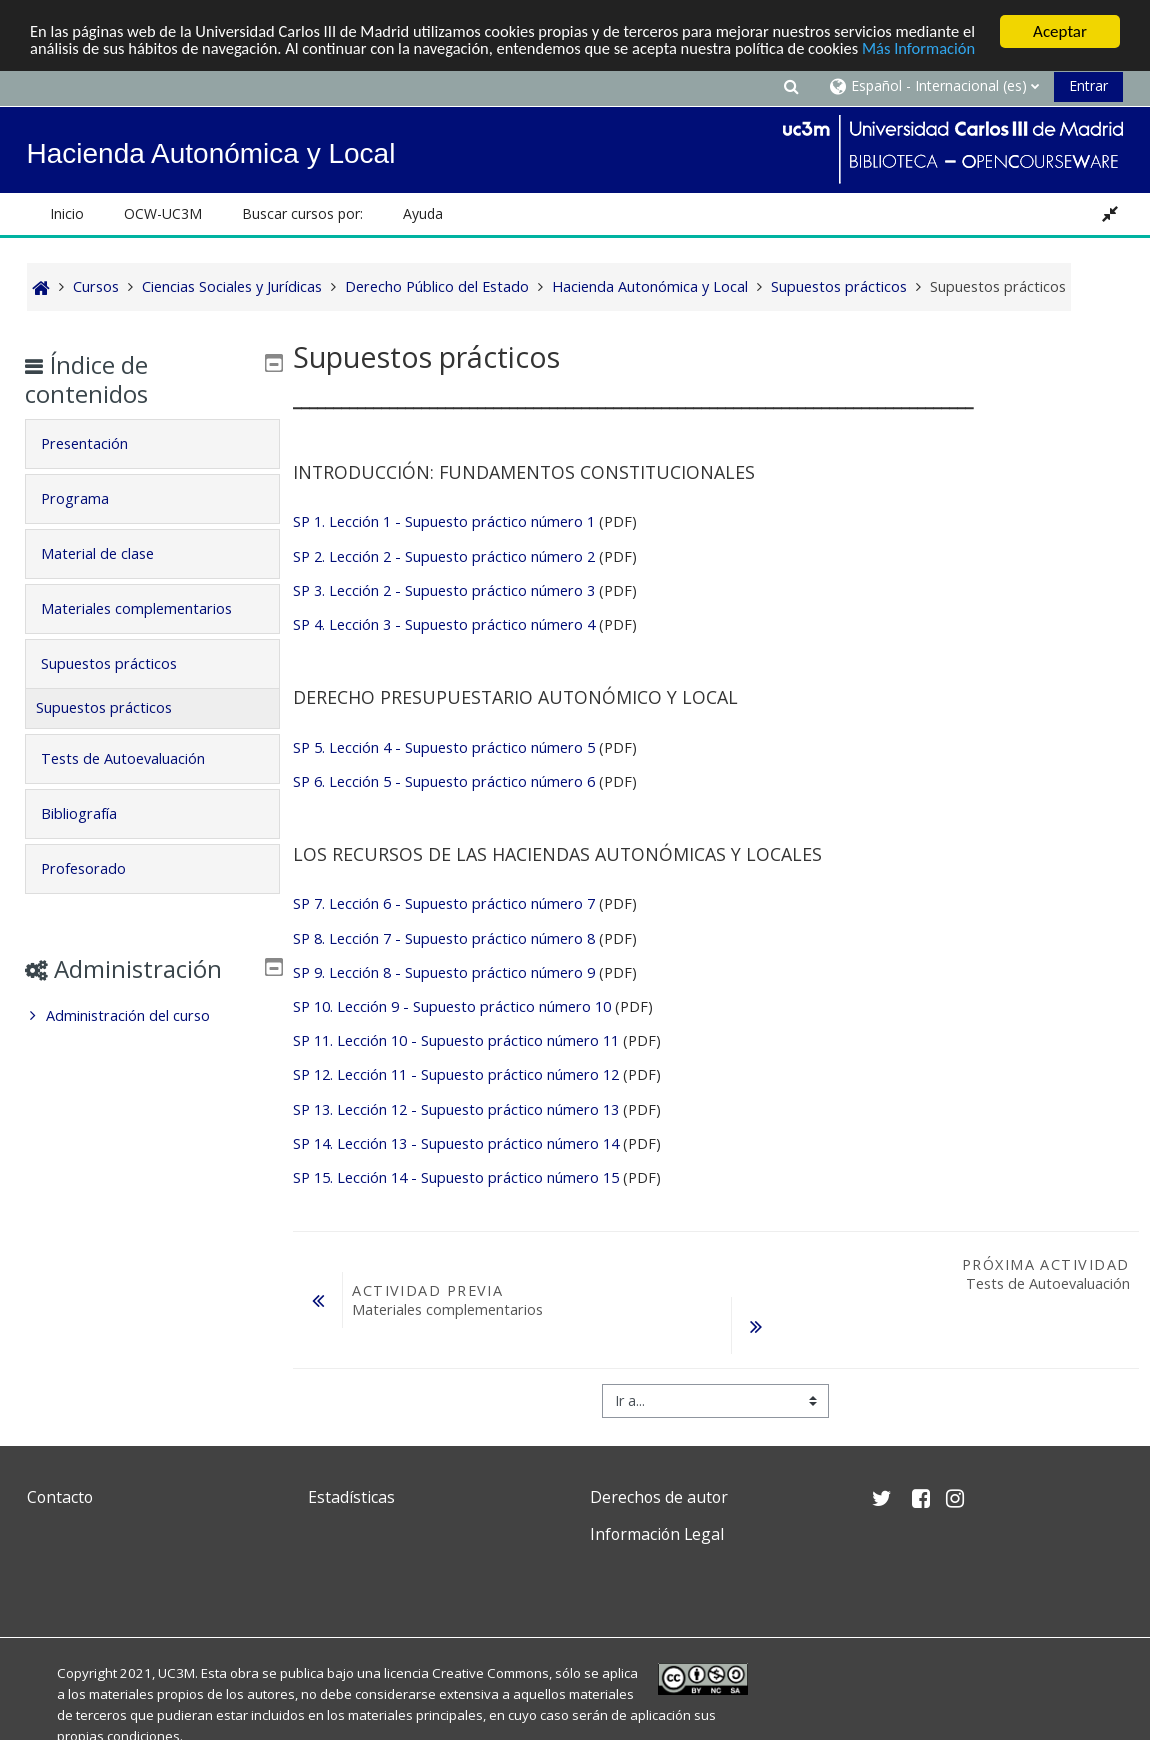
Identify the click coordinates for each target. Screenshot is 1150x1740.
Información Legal (657, 1534)
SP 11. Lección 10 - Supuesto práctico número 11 (456, 1040)
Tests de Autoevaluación (137, 758)
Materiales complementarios (150, 608)
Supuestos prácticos (123, 663)
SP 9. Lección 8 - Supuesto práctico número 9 (444, 972)
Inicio (67, 213)
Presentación (98, 443)
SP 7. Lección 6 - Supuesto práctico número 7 (444, 903)
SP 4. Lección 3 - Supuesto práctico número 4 (444, 624)
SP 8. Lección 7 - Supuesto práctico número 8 (444, 938)
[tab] (152, 444)
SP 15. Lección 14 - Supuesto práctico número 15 (456, 1177)
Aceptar (1060, 31)
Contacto (60, 1497)
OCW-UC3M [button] (163, 213)
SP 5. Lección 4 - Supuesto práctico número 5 (444, 747)
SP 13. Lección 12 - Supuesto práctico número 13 (456, 1109)
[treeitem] (152, 1016)
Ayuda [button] (423, 213)
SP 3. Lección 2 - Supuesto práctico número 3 (444, 590)
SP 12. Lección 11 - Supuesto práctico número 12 (456, 1074)
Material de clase (111, 553)
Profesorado (97, 868)
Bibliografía (93, 813)
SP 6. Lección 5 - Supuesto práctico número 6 (444, 781)
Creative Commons (490, 1673)
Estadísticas (351, 1497)
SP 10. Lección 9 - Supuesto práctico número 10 (452, 1006)
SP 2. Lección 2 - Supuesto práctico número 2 (444, 556)
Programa (89, 498)
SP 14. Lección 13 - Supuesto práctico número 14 (456, 1143)
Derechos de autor (659, 1497)
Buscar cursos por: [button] (302, 213)
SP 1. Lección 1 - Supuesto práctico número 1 (444, 521)
